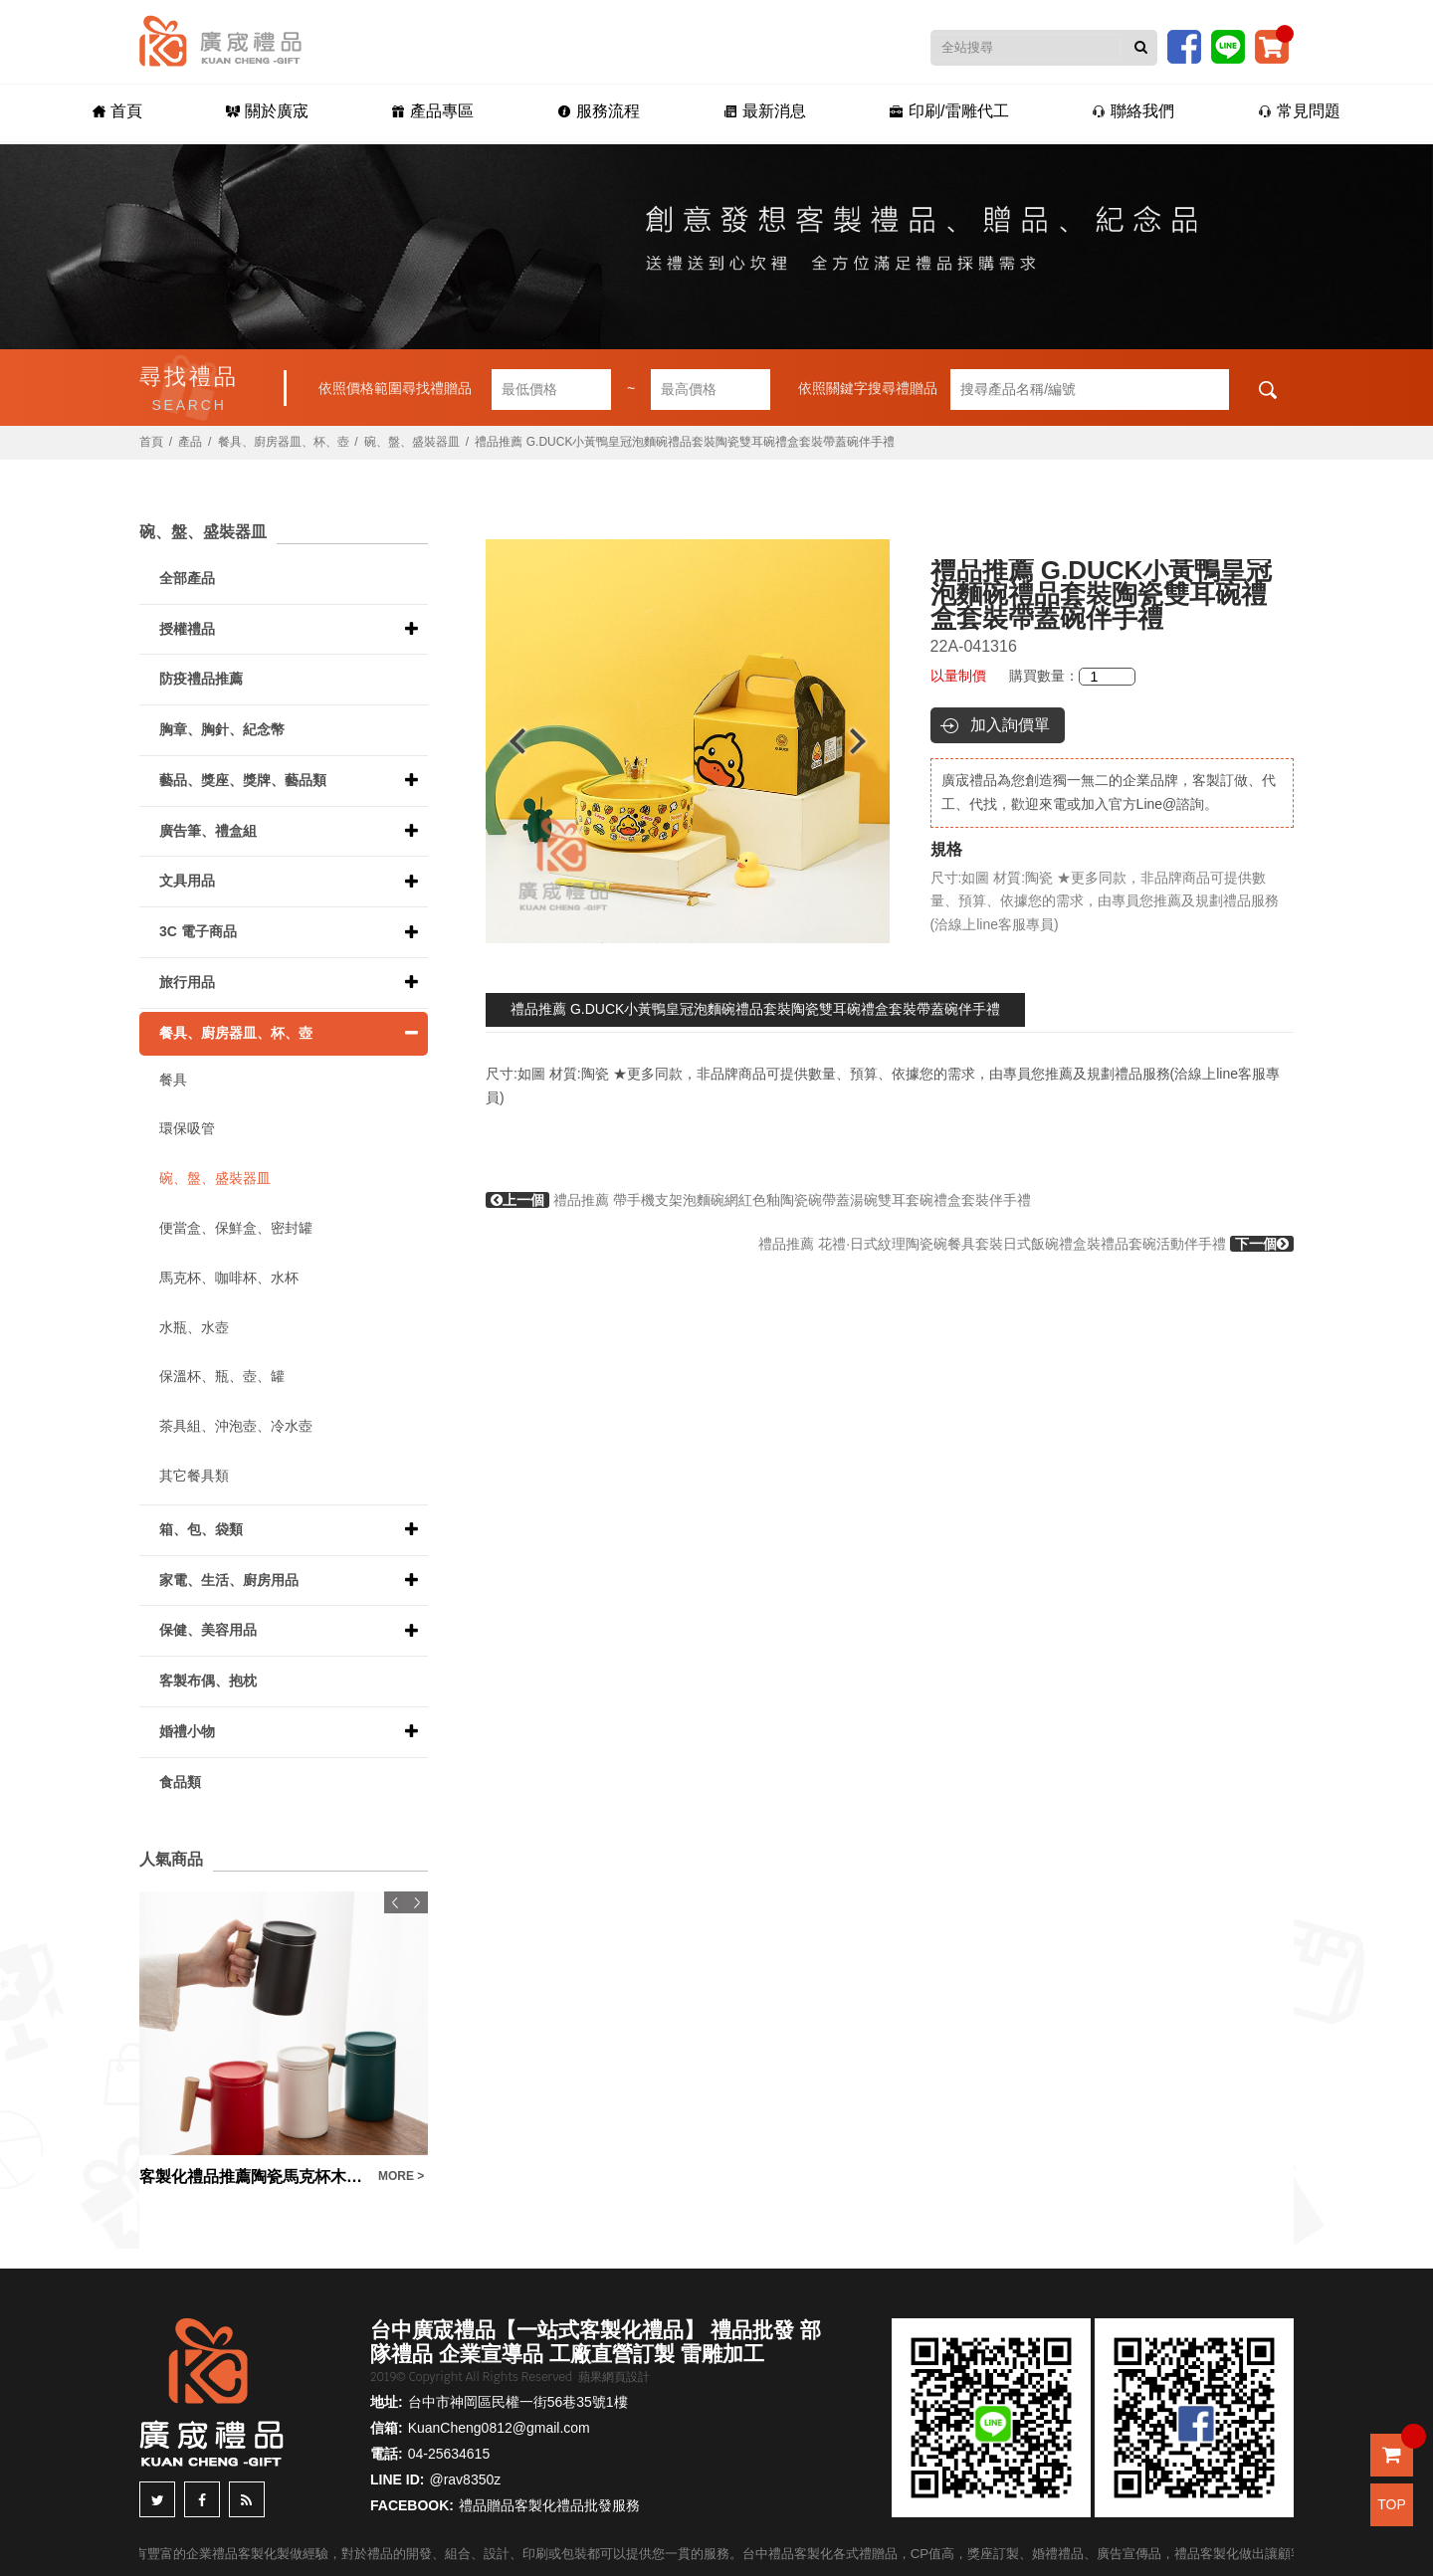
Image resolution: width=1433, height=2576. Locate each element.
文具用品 (187, 881)
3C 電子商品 (198, 931)
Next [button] (867, 741)
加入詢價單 (1010, 724)
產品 (190, 442)
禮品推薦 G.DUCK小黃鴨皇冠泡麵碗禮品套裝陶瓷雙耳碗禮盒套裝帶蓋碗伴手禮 (755, 1009)
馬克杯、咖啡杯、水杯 (229, 1278)
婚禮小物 (187, 1731)
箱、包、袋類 (201, 1529)
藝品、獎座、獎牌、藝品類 (242, 780)
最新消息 (764, 110)
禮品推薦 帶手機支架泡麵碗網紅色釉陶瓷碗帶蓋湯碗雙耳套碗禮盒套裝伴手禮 (758, 1200)
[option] (688, 741)
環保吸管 (187, 1128)
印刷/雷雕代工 (949, 110)
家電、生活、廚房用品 (229, 1580)
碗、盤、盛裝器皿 (412, 442)
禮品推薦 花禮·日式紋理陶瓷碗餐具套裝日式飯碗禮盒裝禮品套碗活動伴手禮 (1026, 1244)
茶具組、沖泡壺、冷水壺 (235, 1426)
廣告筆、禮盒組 (208, 831)
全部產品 (187, 578)
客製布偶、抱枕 (208, 1680)
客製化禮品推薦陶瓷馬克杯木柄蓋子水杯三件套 (253, 2176)
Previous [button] (508, 741)
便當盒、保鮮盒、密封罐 (235, 1228)
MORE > (401, 2176)
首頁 (117, 110)
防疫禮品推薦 (201, 679)
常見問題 (1299, 110)
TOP (1391, 2504)
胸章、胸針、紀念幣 (222, 729)
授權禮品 (187, 629)
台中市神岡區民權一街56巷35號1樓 (518, 2402)
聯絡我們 (1133, 110)
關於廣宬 (267, 110)
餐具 (173, 1080)
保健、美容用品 (208, 1630)
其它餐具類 (194, 1476)
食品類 (180, 1782)
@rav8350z (465, 2479)
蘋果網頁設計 (614, 2377)
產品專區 (432, 110)
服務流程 (598, 110)
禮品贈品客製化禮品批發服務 (549, 2505)
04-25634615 (449, 2454)
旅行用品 (187, 982)
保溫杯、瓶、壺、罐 (222, 1376)
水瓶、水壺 (194, 1327)
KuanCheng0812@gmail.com (499, 2428)
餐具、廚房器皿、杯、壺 (283, 442)
